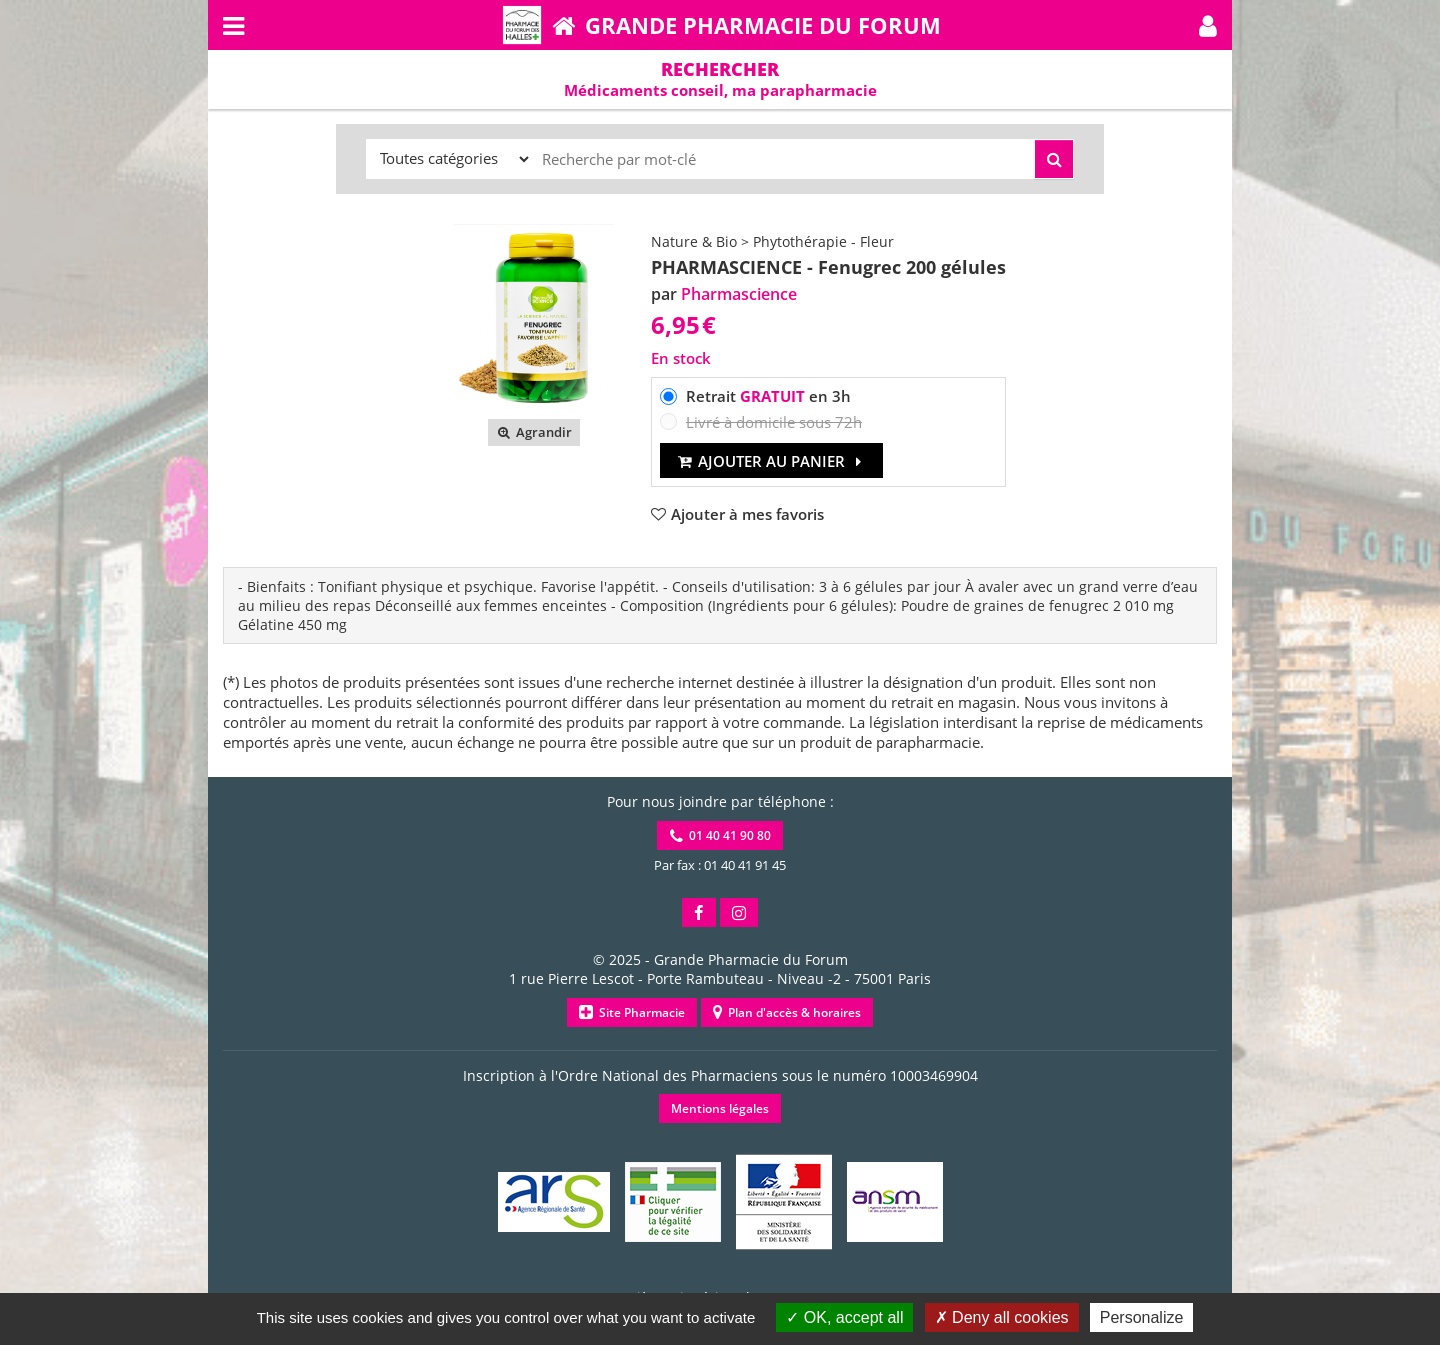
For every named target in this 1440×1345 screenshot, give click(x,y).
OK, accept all (844, 1317)
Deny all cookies (1002, 1317)
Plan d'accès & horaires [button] (787, 1012)
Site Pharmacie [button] (632, 1012)
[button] (1208, 25)
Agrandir (533, 432)
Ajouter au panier (771, 461)
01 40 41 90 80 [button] (720, 835)
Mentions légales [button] (720, 1108)
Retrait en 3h (768, 396)
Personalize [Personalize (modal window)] (1142, 1317)
